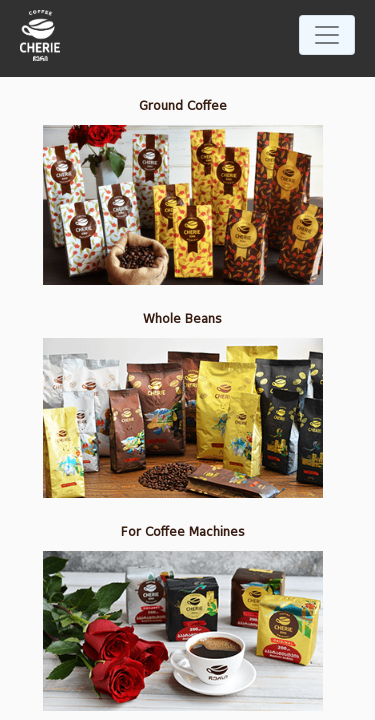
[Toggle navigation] (327, 35)
